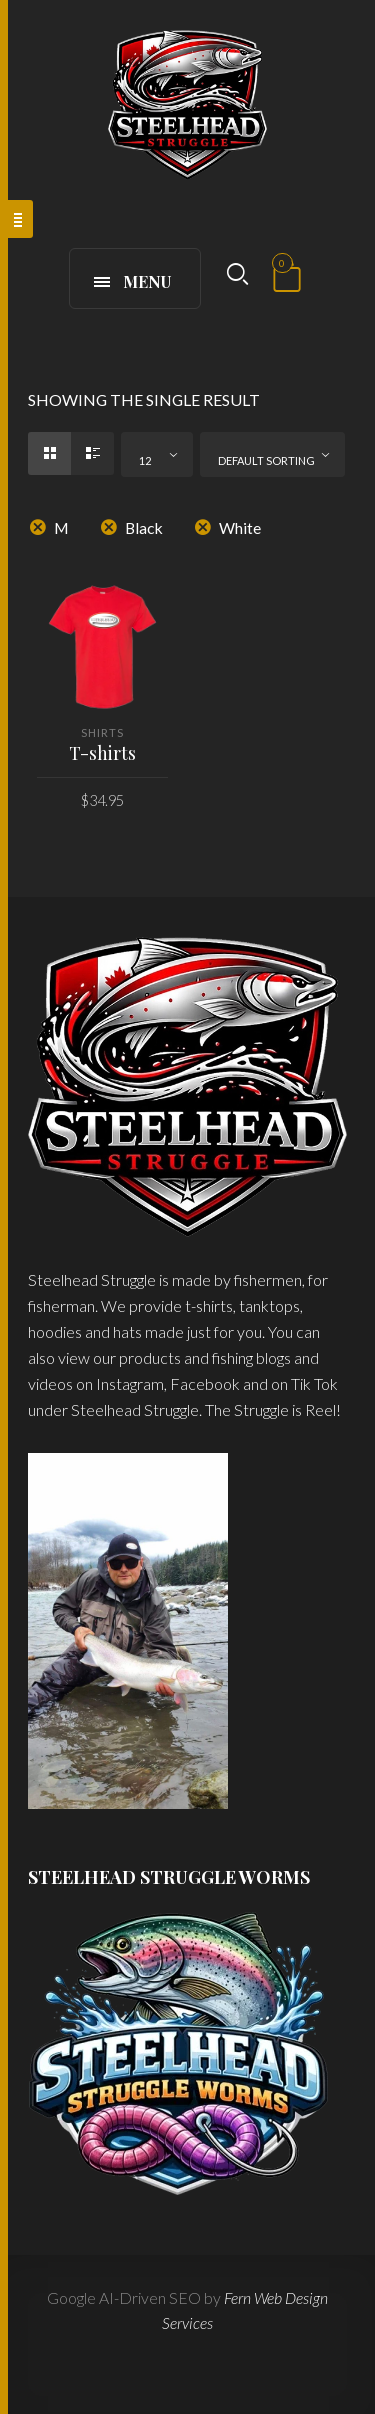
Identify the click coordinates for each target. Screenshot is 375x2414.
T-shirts (102, 753)
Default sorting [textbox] (266, 460)
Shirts (102, 732)
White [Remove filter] (240, 527)
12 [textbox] (145, 460)
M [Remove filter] (61, 527)
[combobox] (157, 454)
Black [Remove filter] (144, 527)
